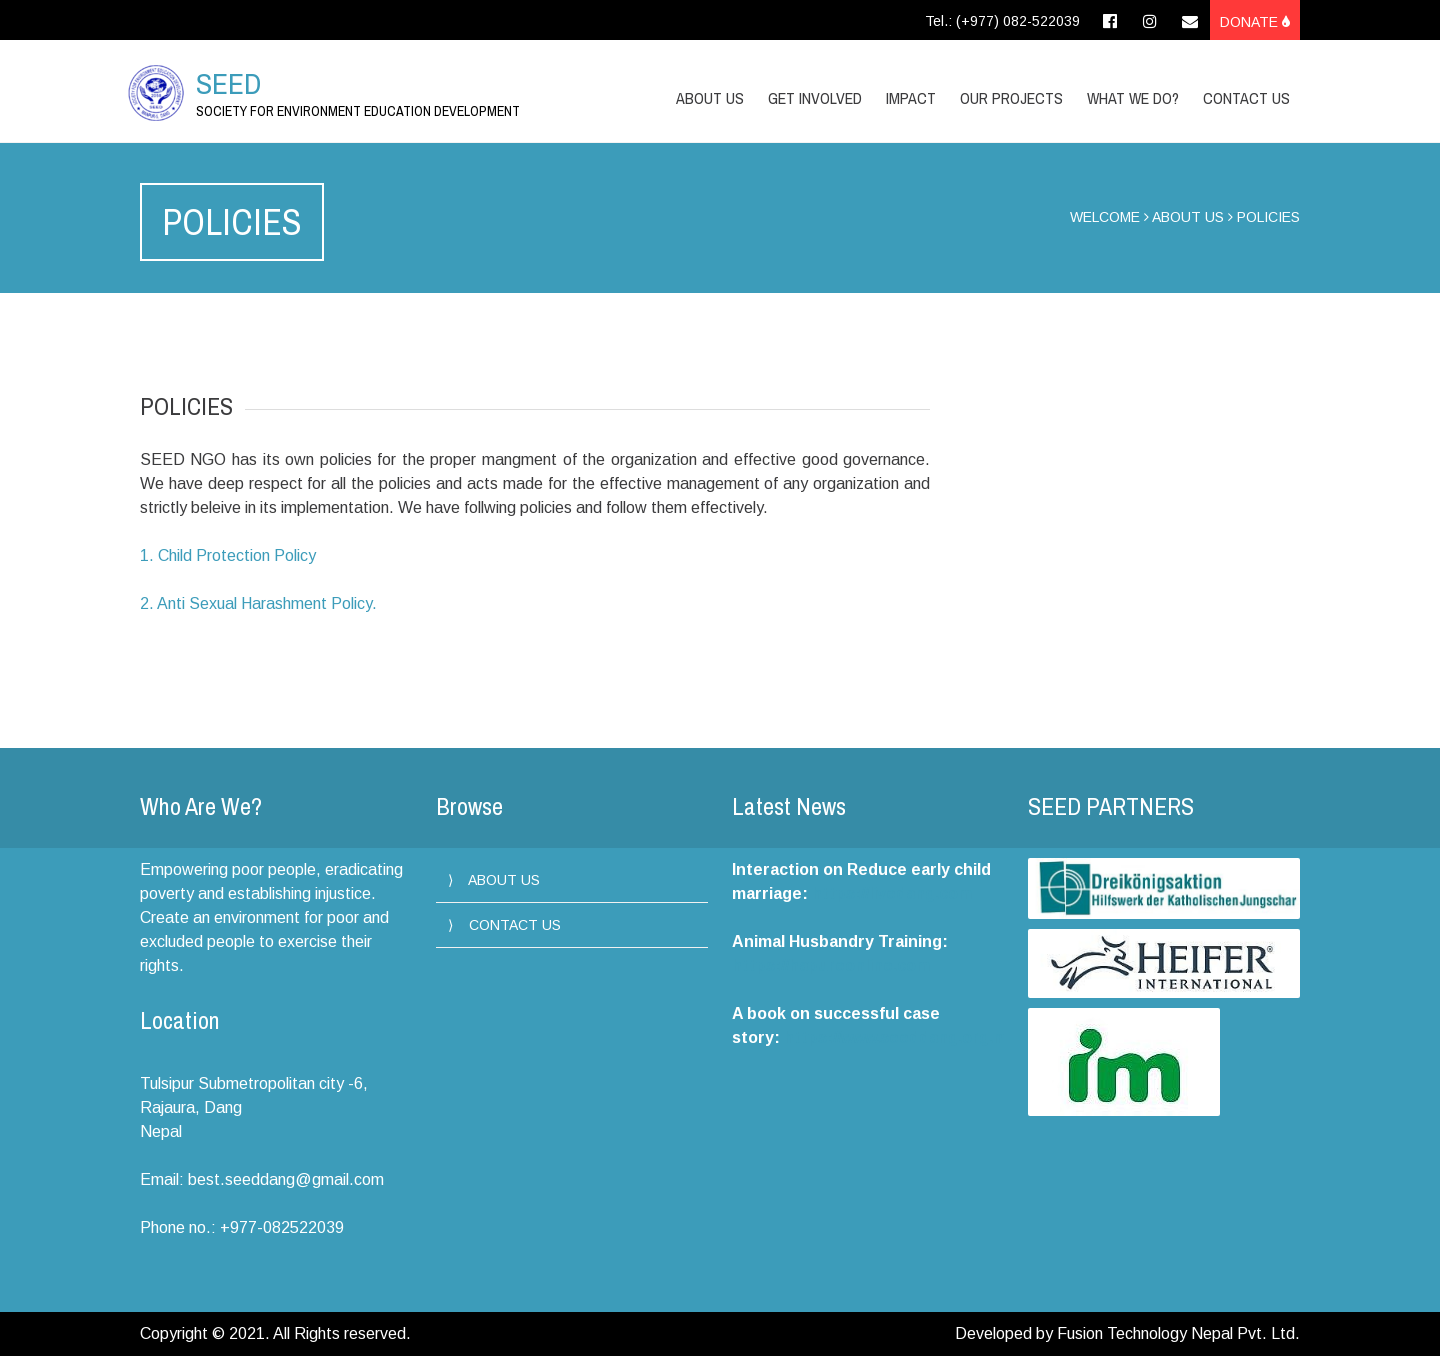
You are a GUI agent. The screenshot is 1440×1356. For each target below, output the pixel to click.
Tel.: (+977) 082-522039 (1002, 21)
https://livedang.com (892, 893)
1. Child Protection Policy (228, 555)
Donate (1255, 22)
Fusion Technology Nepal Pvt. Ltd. (1178, 1333)
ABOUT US (1188, 217)
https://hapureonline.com (831, 965)
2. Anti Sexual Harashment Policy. (258, 603)
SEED (228, 83)
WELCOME (1105, 217)
